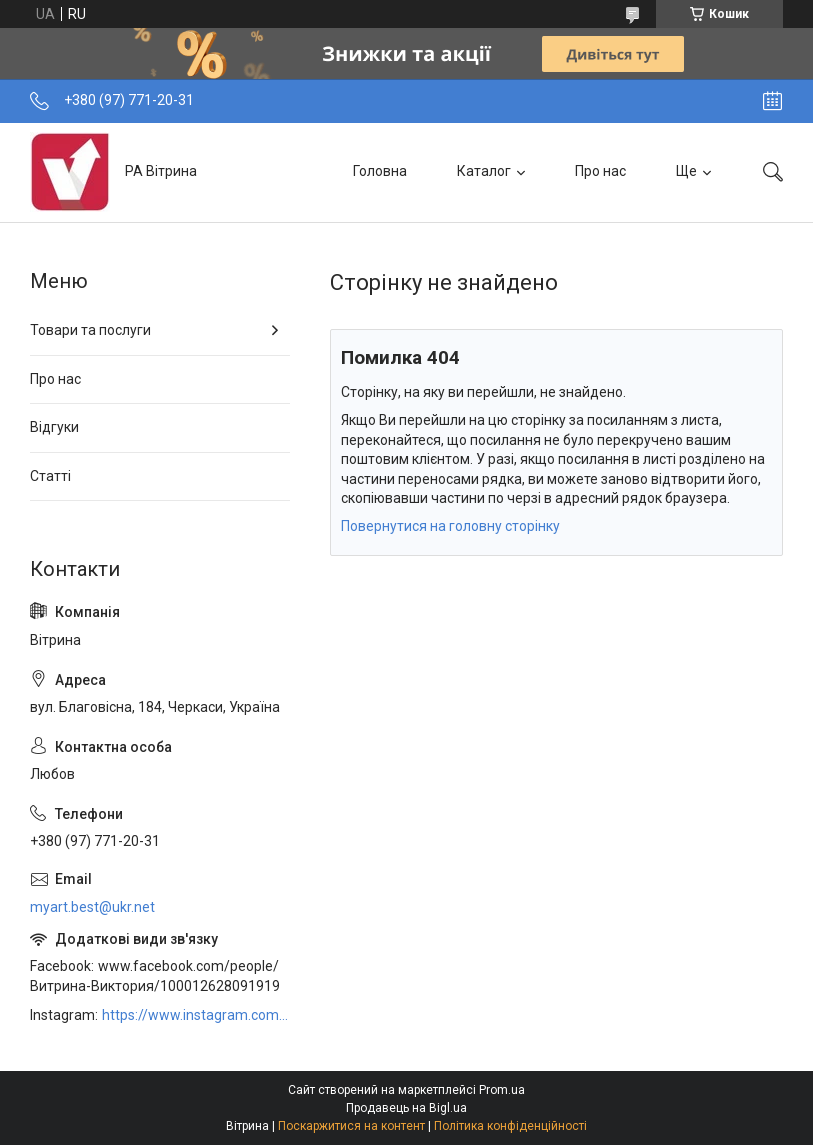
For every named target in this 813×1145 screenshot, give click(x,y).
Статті (50, 476)
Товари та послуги (90, 330)
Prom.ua (502, 1090)
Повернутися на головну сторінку (450, 526)
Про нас (600, 171)
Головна (380, 171)
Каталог (484, 171)
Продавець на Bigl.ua (406, 1108)
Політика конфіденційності (510, 1126)
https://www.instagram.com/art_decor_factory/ (196, 1015)
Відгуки (54, 427)
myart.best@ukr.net (92, 907)
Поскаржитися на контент (351, 1126)
